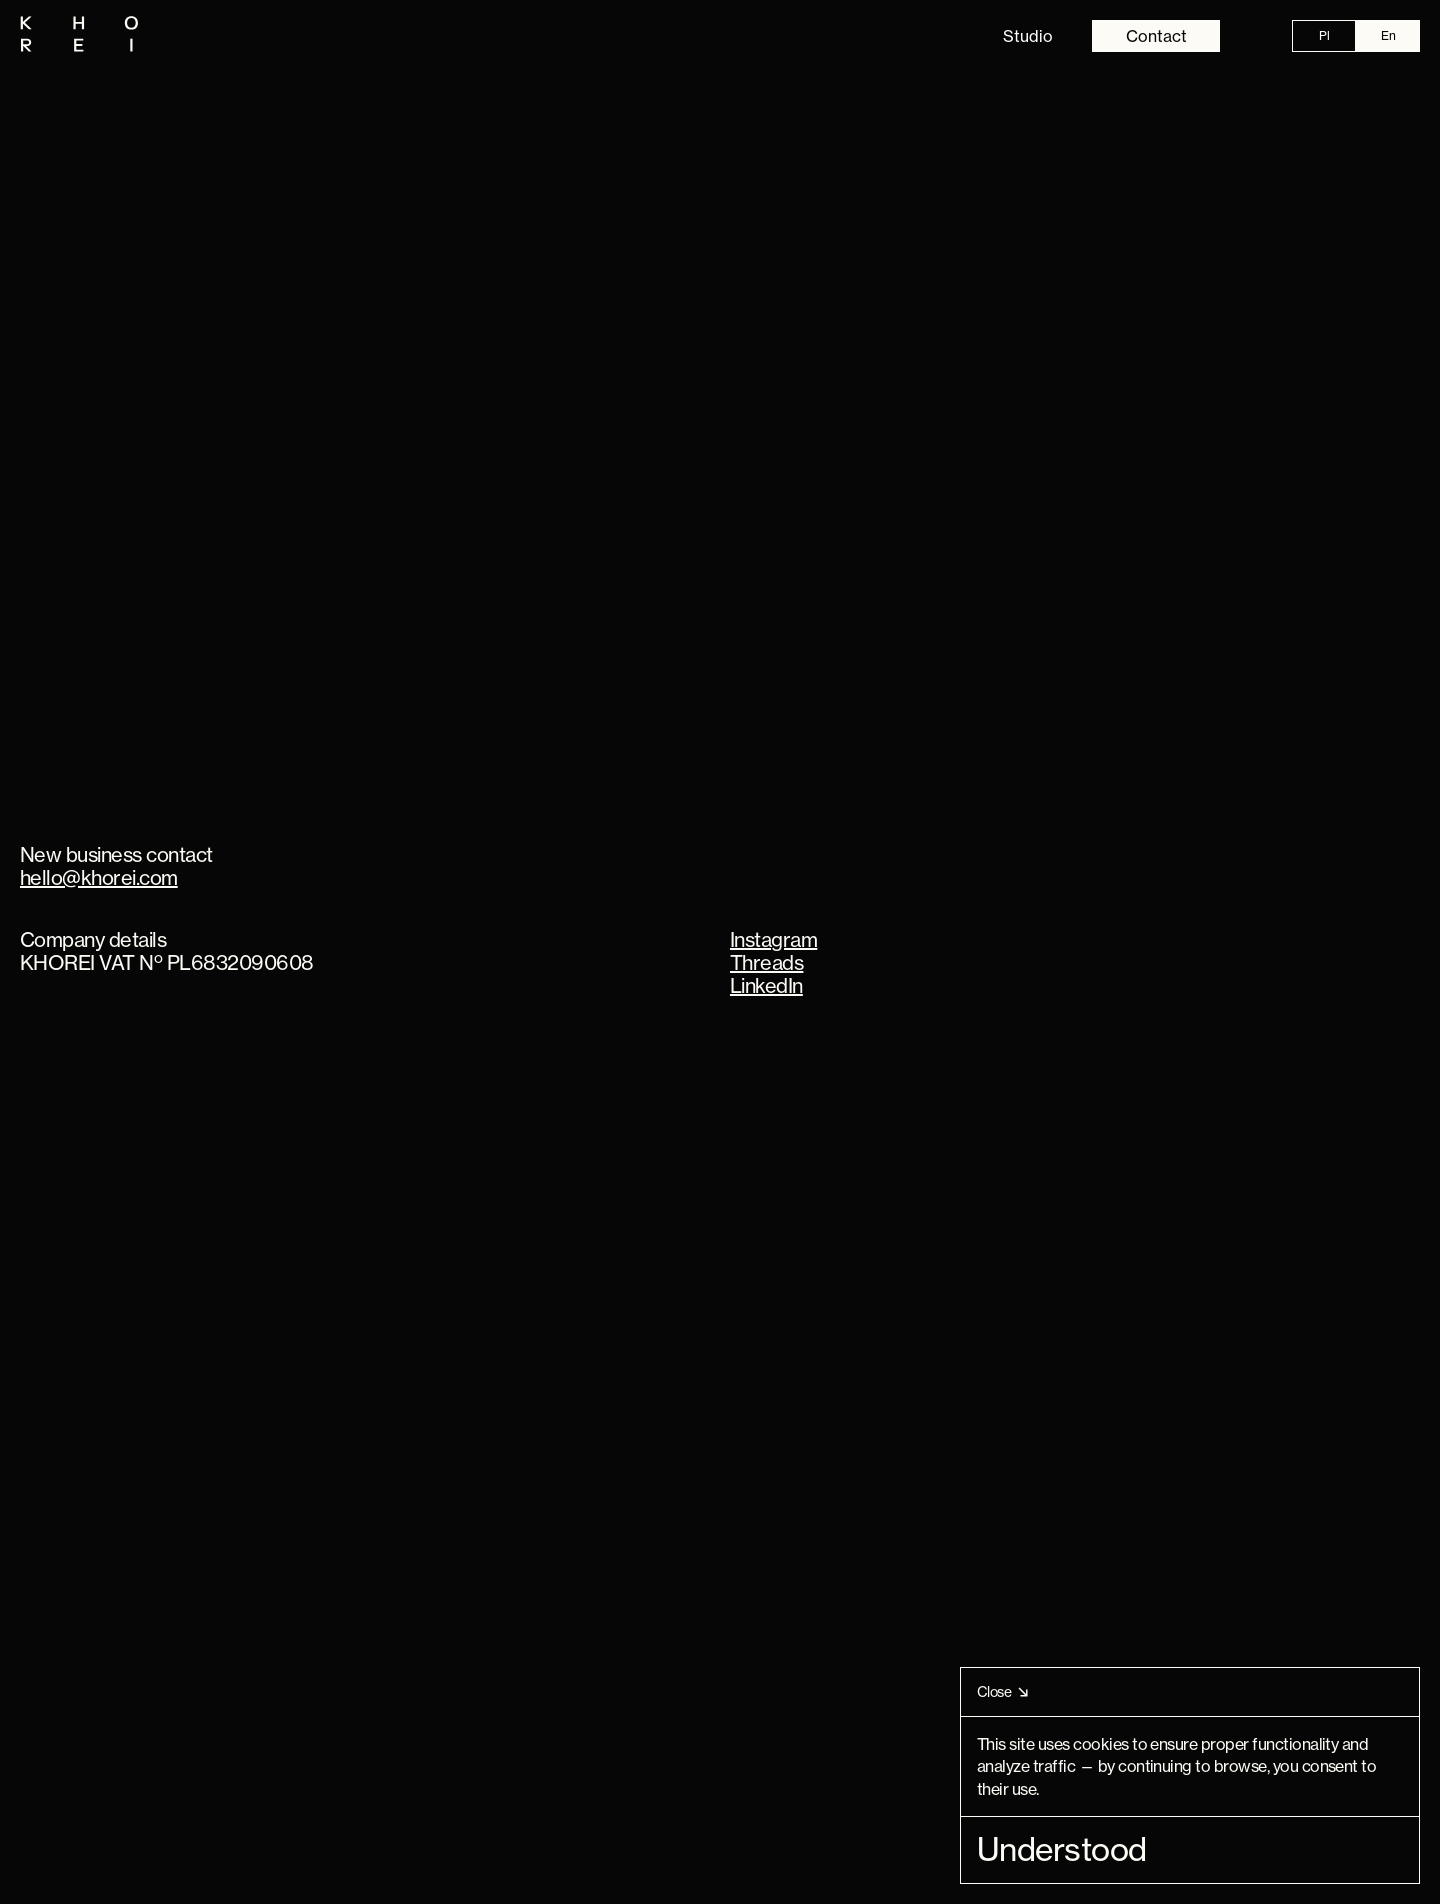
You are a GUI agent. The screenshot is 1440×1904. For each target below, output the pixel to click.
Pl (1324, 35)
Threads (766, 962)
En (1388, 35)
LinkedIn (766, 985)
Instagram (773, 939)
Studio (1028, 36)
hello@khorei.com (99, 877)
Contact (1156, 36)
